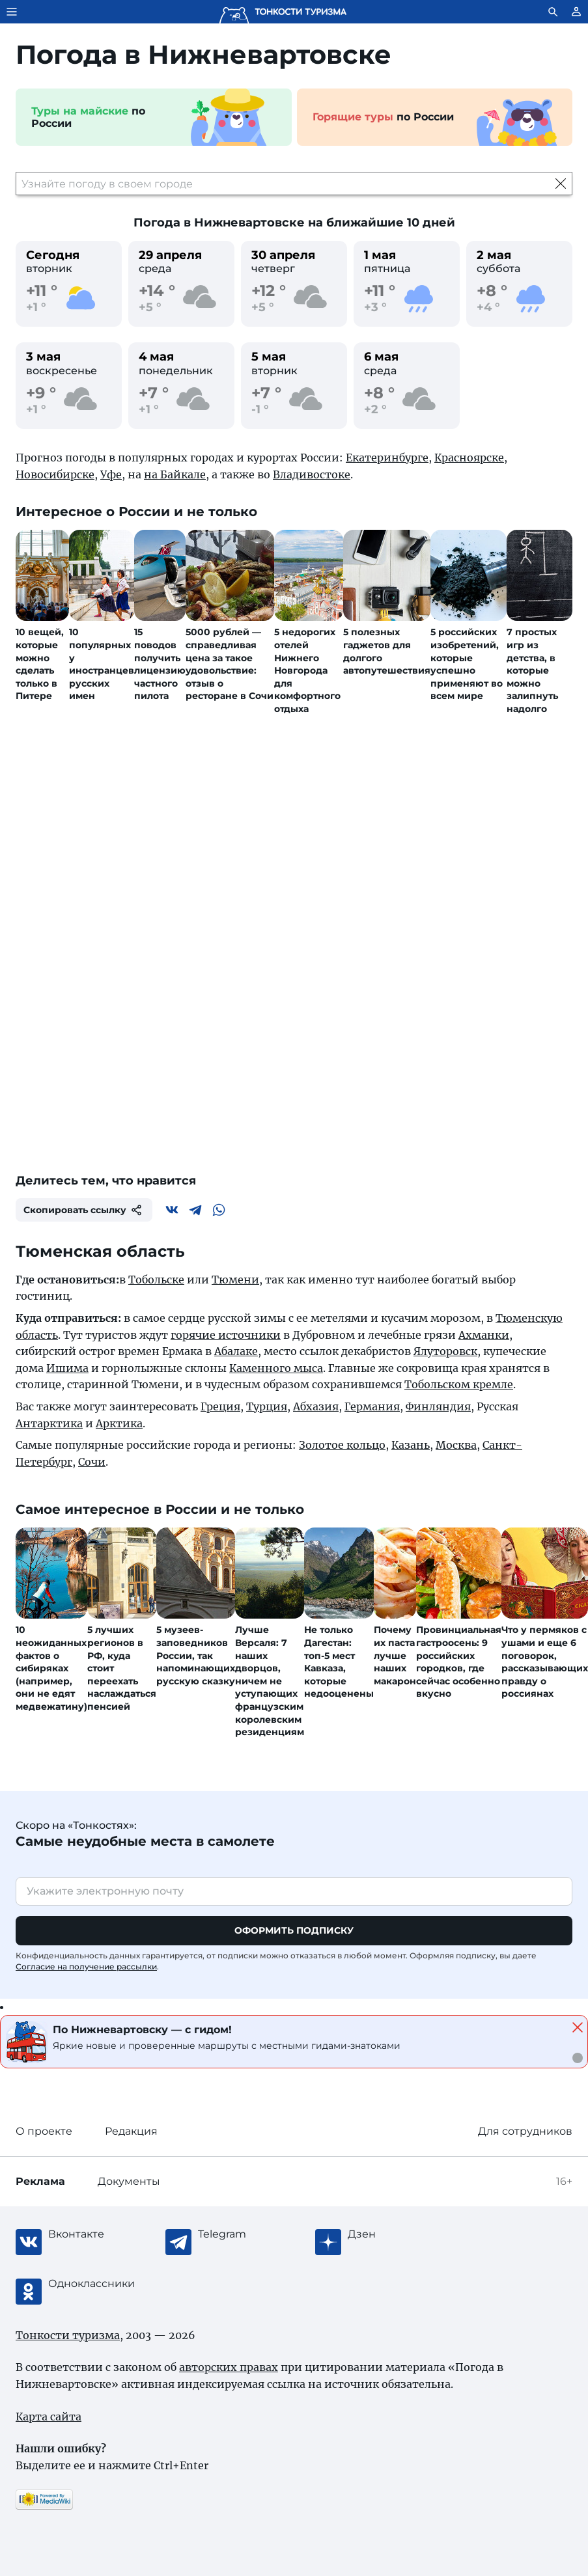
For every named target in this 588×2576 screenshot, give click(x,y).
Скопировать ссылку (84, 1210)
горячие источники (226, 1334)
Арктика (119, 1423)
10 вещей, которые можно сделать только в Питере (40, 664)
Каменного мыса (276, 1368)
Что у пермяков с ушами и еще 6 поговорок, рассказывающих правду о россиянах (544, 1661)
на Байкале (175, 474)
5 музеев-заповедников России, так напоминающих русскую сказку (195, 1655)
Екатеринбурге (387, 457)
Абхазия (316, 1406)
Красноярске (469, 457)
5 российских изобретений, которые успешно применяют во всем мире (466, 664)
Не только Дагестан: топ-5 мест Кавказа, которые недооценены (339, 1661)
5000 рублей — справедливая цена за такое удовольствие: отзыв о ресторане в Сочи (229, 664)
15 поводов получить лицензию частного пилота (160, 664)
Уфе (111, 474)
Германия (372, 1406)
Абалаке (236, 1351)
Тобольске (156, 1279)
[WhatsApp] (219, 1210)
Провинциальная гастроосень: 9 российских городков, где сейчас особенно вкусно (458, 1661)
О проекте (44, 2131)
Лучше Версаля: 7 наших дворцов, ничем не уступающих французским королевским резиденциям (269, 1681)
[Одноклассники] (100, 2283)
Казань (410, 1444)
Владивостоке (311, 474)
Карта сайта (48, 2416)
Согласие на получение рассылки (86, 1966)
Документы (129, 2181)
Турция (266, 1406)
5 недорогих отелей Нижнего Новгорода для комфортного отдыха (307, 670)
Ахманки (483, 1334)
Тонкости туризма (68, 2335)
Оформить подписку (294, 1930)
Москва (456, 1444)
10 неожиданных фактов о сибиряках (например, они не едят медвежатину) (51, 1668)
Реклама (40, 2181)
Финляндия (438, 1406)
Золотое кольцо (342, 1444)
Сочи (91, 1461)
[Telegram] (195, 1210)
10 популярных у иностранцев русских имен (101, 664)
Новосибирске (55, 474)
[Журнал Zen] (400, 2234)
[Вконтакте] (172, 1210)
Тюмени (235, 1279)
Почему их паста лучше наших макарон (395, 1655)
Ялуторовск (445, 1351)
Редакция (131, 2131)
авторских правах (228, 2367)
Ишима (67, 1368)
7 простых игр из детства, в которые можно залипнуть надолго (532, 670)
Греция (220, 1406)
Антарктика (49, 1423)
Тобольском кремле (458, 1384)
